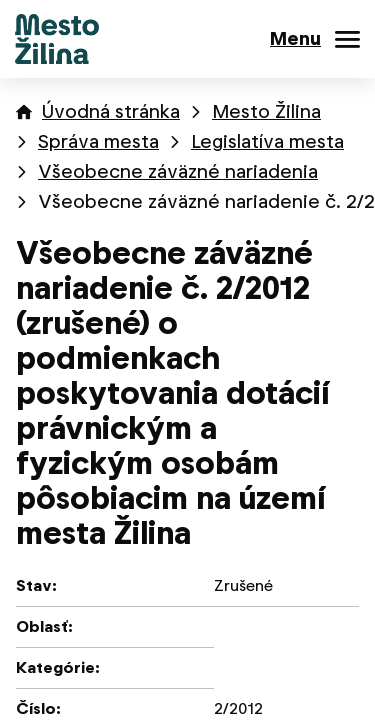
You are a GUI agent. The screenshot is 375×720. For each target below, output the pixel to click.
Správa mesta (98, 141)
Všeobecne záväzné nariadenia (178, 171)
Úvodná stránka (111, 111)
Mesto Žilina (266, 111)
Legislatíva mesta (267, 141)
